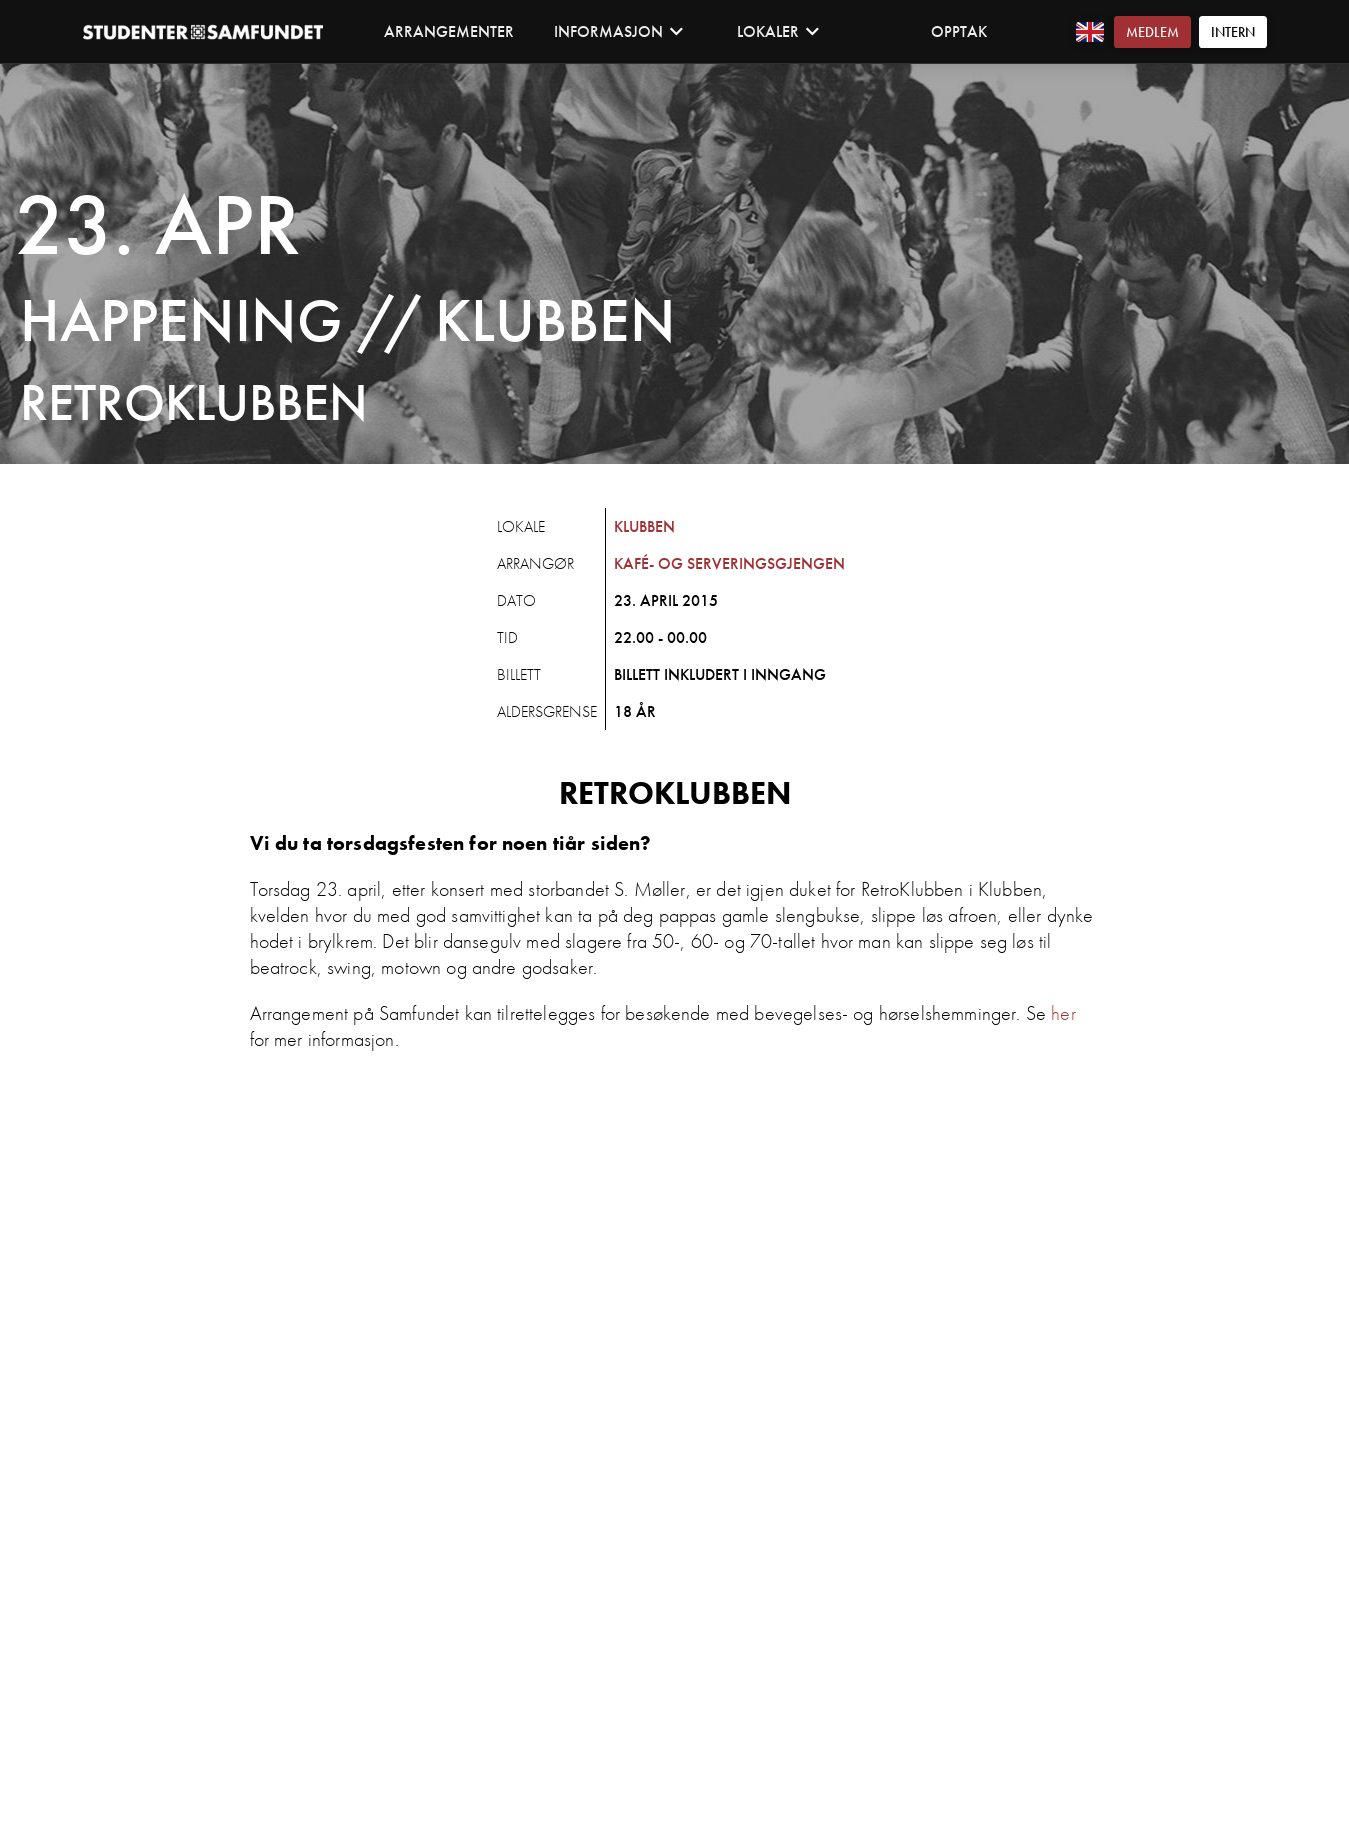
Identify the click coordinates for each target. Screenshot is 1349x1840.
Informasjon (619, 31)
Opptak (959, 31)
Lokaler (778, 31)
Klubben (644, 526)
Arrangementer (449, 31)
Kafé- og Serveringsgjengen (729, 563)
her (1063, 1013)
